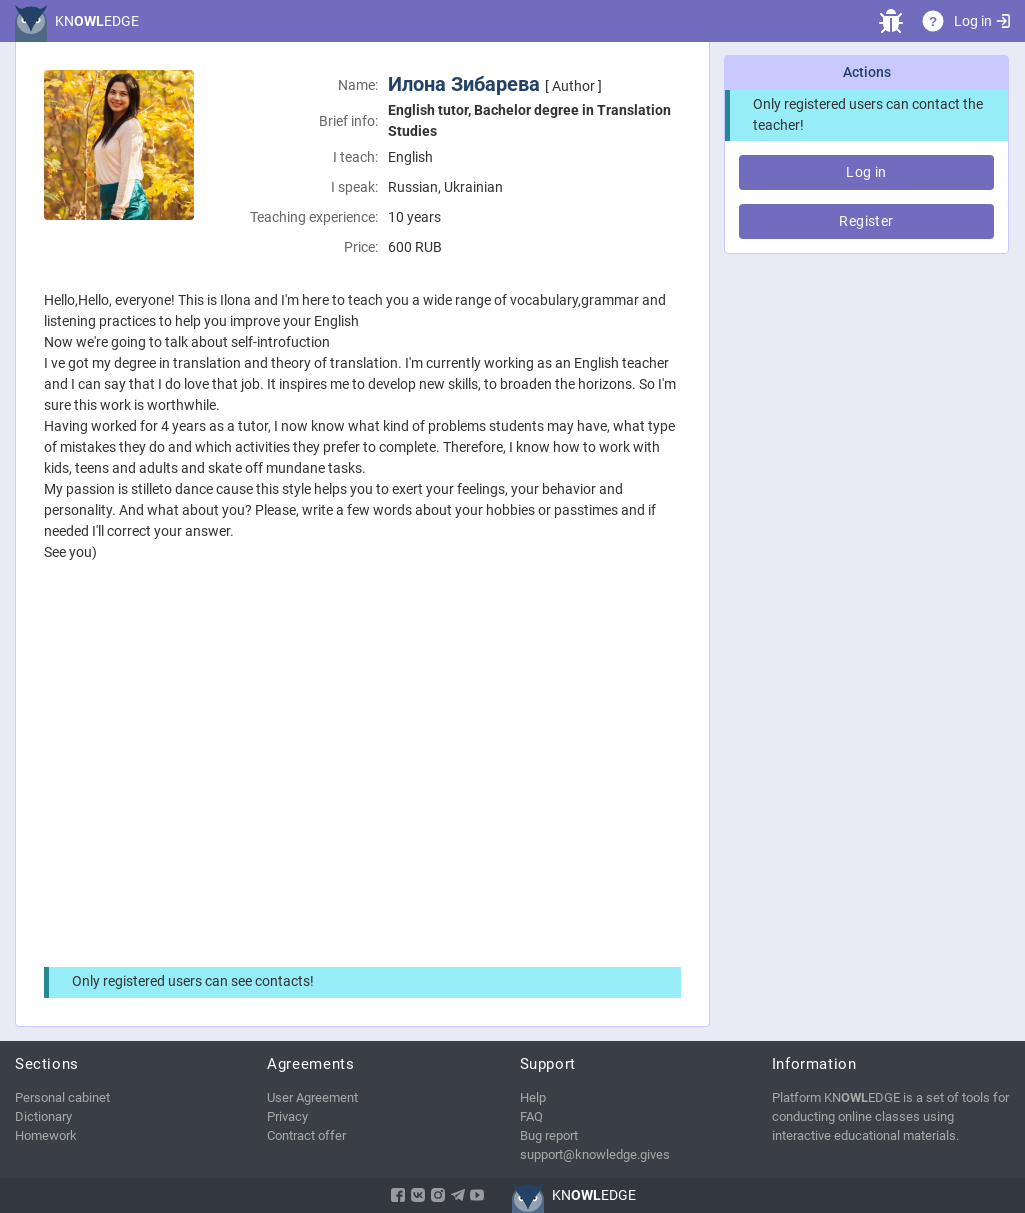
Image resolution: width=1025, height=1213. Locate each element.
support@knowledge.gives (595, 1154)
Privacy (287, 1116)
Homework (46, 1135)
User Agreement (312, 1097)
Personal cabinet (62, 1097)
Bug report (549, 1135)
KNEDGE (97, 21)
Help (533, 1097)
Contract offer (306, 1135)
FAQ (531, 1116)
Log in (982, 21)
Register (866, 221)
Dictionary (43, 1116)
